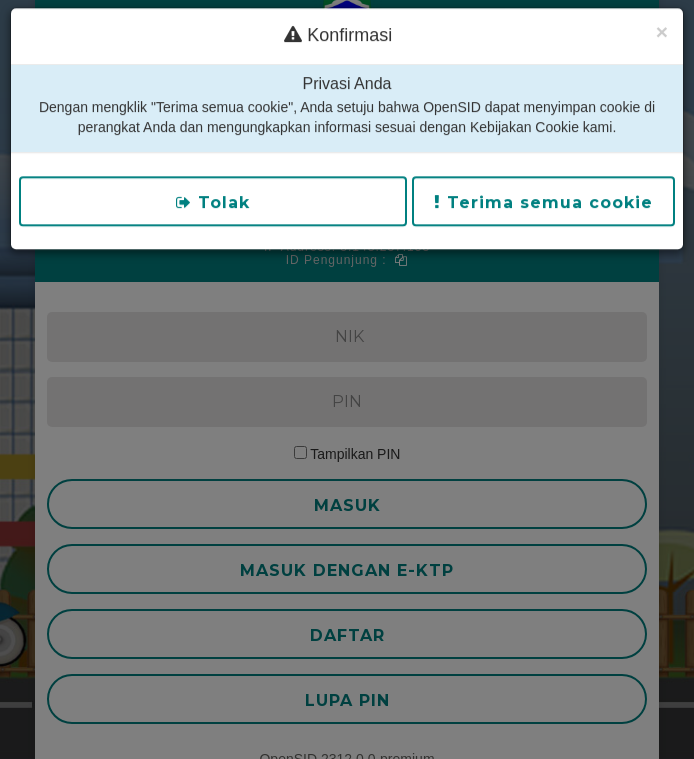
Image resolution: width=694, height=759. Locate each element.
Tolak (213, 186)
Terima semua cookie (543, 186)
